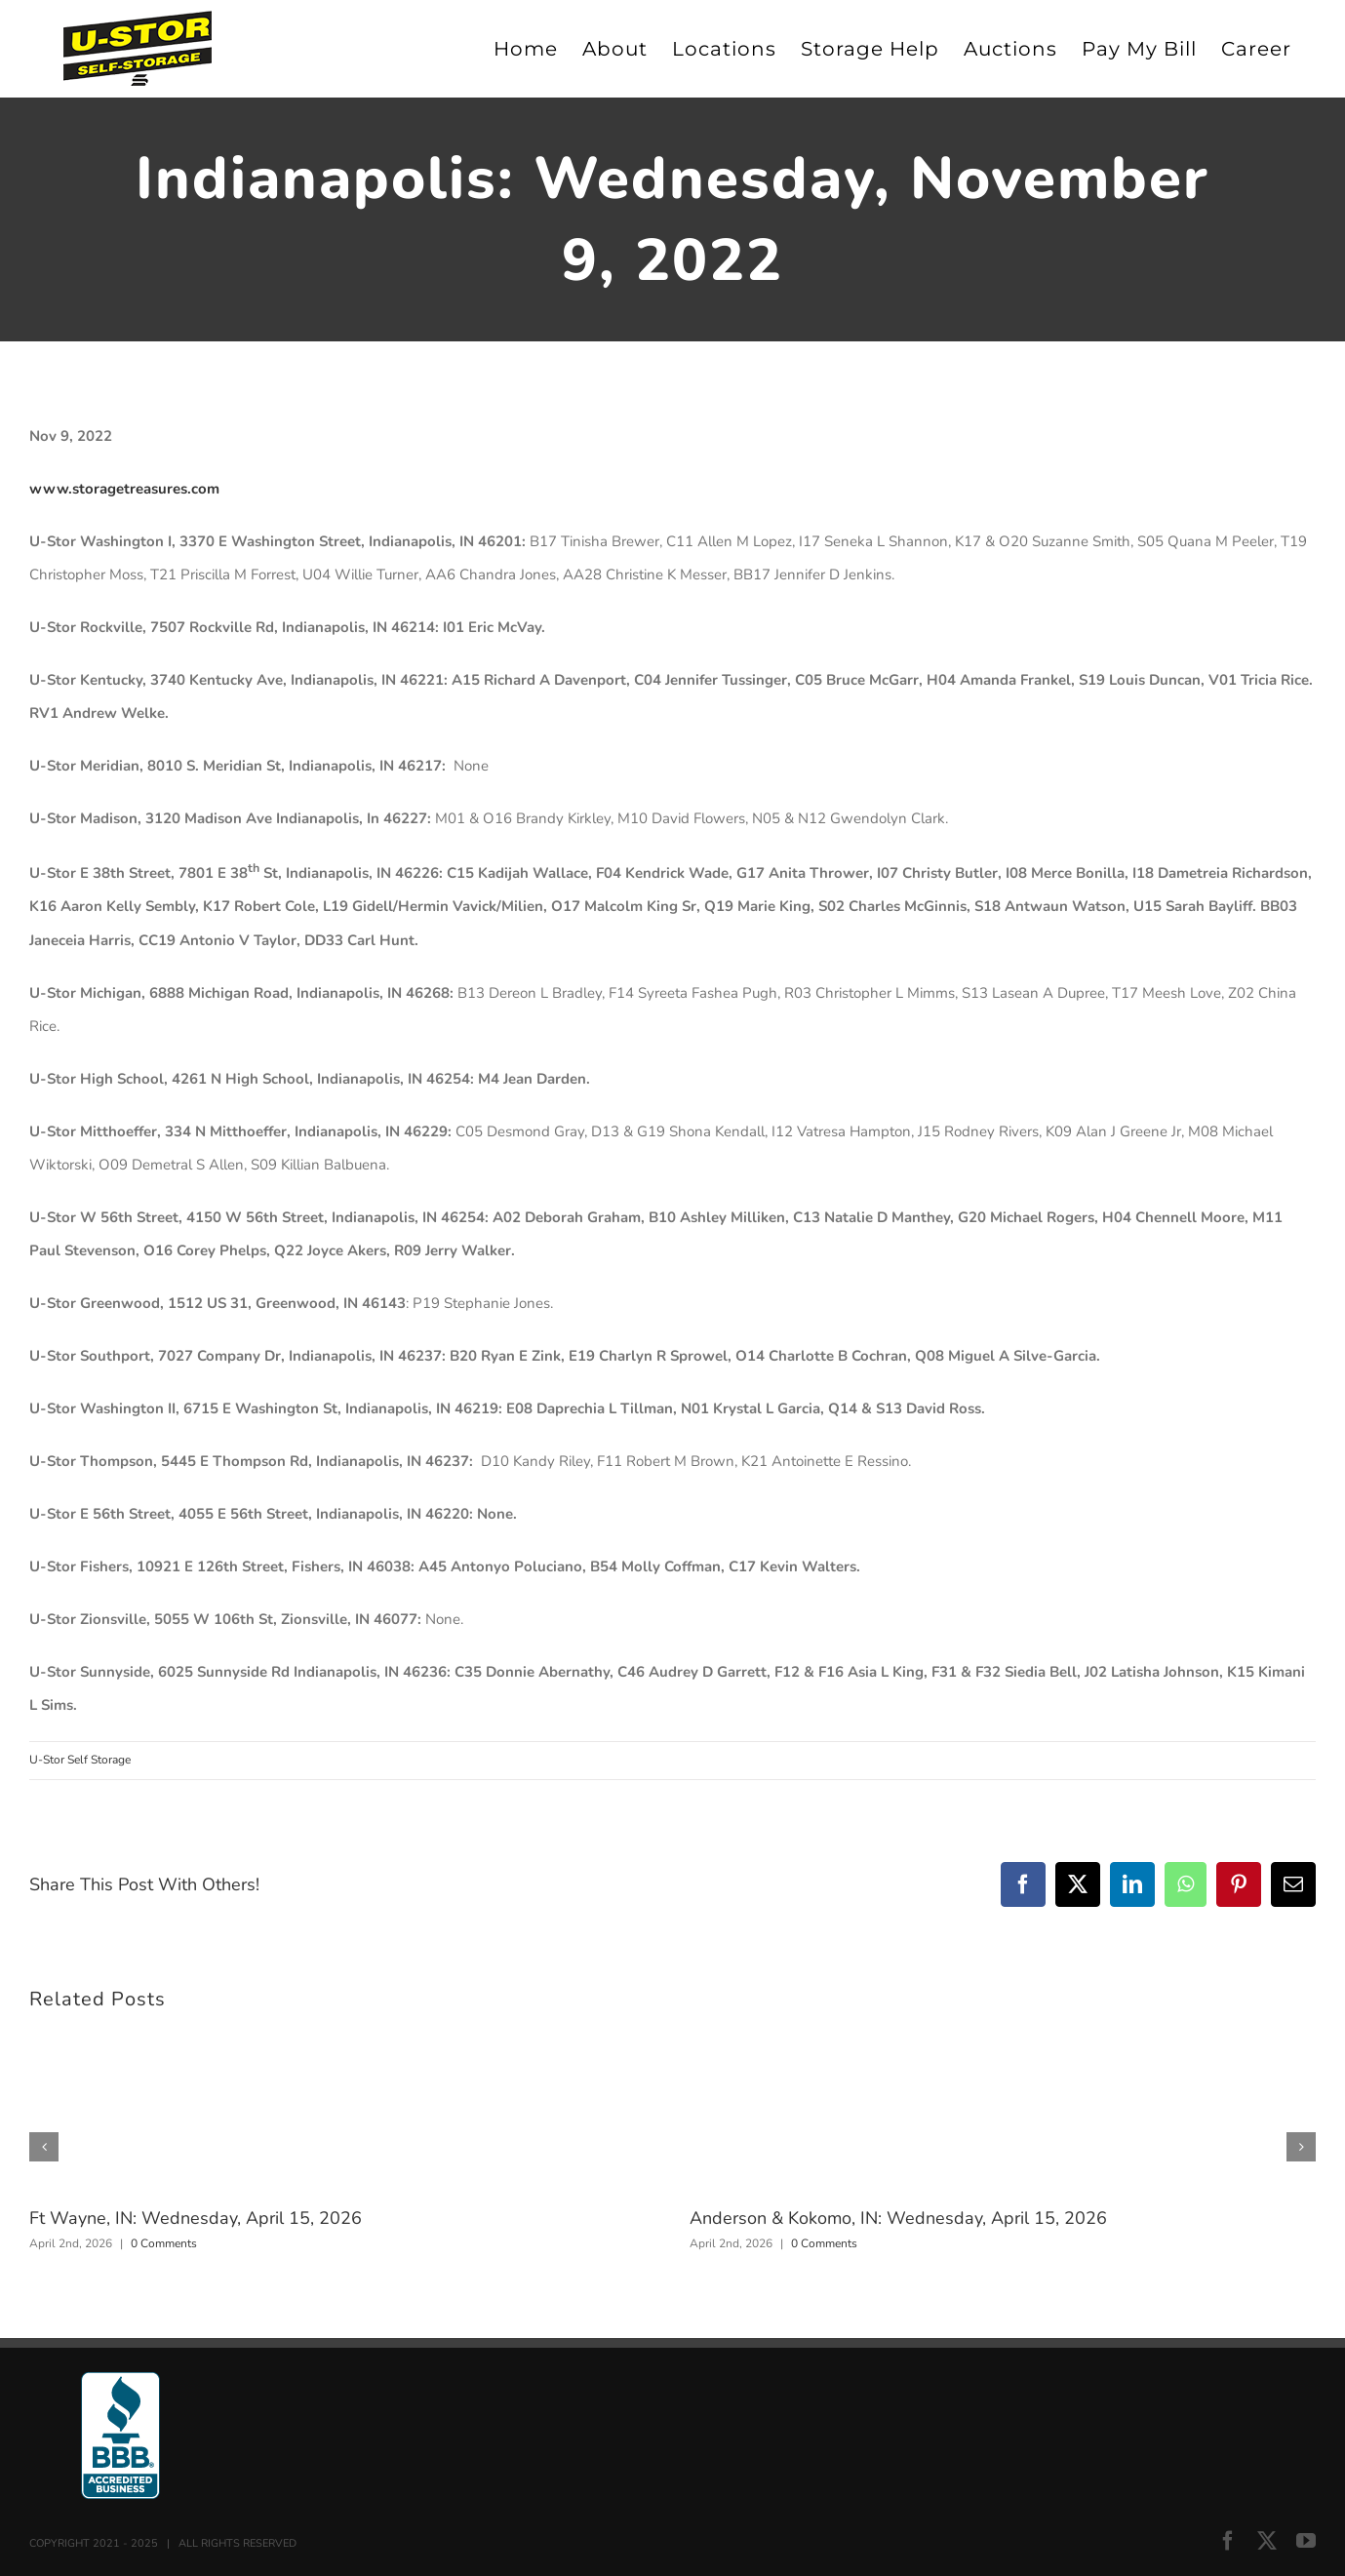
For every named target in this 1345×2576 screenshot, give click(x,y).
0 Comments (164, 2243)
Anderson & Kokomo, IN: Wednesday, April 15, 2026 (898, 2218)
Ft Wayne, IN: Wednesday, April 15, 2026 (195, 2218)
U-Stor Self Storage (80, 1759)
